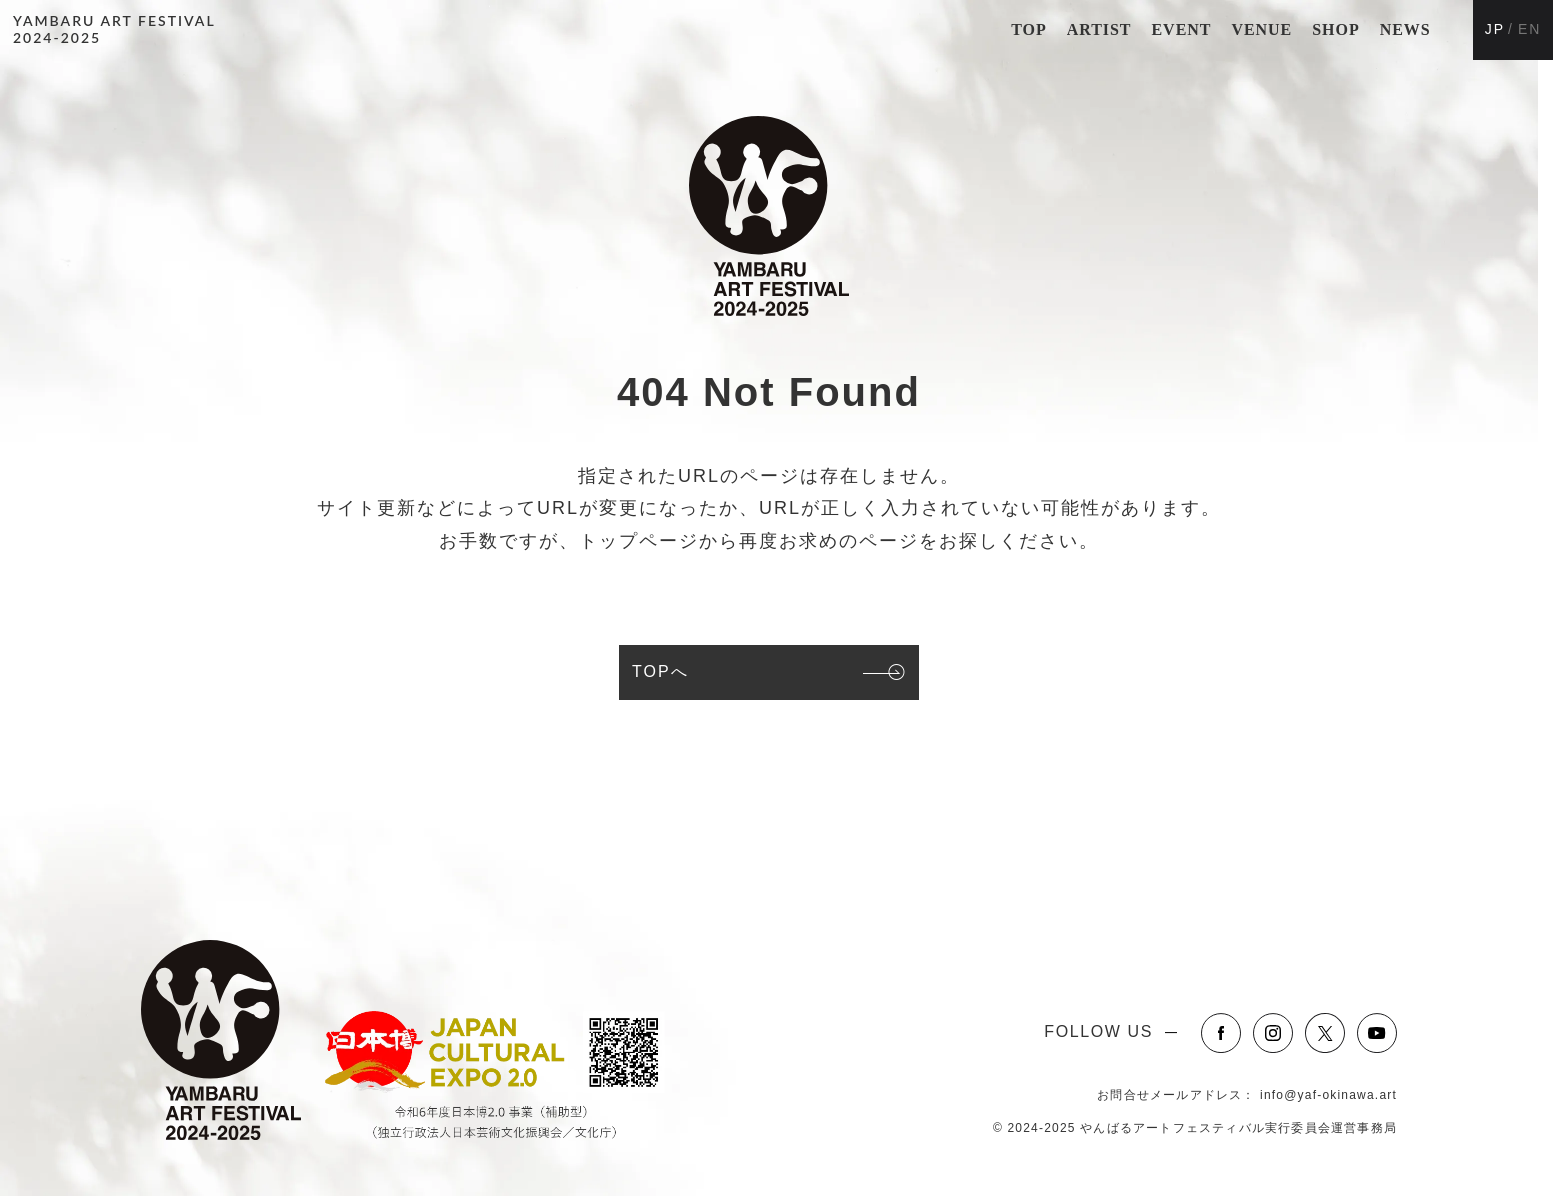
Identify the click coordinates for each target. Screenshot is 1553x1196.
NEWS (1405, 29)
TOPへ (660, 671)
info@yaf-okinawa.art (1328, 1095)
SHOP (1335, 29)
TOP (1028, 29)
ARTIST (1099, 29)
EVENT (1181, 29)
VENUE (1261, 29)
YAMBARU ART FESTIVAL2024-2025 (114, 29)
